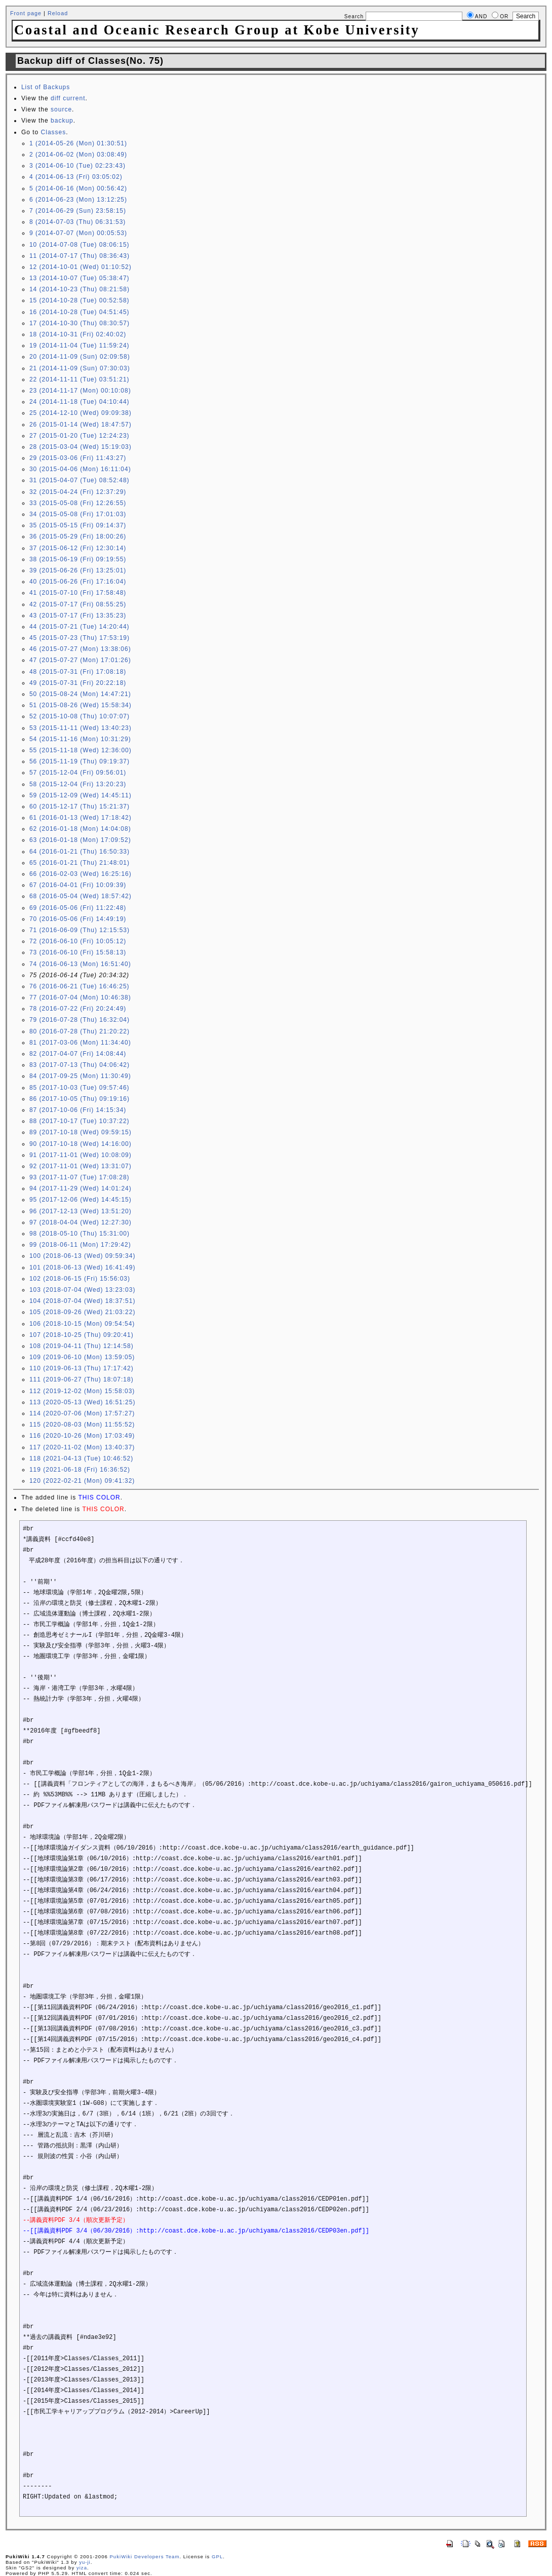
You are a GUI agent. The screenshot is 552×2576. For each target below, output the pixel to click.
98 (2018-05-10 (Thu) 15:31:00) (79, 1233)
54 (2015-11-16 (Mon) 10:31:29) (80, 739)
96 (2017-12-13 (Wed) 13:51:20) (80, 1211)
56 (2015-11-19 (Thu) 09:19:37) (79, 761)
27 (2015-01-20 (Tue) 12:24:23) (79, 435)
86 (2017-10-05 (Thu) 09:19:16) (79, 1098)
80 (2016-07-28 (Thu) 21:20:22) (79, 1031)
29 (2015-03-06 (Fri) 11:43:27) (77, 458)
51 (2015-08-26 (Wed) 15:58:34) (80, 705)
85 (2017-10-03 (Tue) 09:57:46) (79, 1087)
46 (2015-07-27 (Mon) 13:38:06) (80, 648)
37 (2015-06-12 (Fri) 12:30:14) (77, 548)
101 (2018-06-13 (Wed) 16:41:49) (82, 1267)
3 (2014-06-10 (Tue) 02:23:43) (77, 165)
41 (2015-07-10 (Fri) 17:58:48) (77, 592)
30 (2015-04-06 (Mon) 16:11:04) (80, 469)
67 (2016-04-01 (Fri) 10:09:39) (77, 885)
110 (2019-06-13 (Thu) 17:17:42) (81, 1368)
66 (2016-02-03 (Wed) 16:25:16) (80, 873)
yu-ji (85, 2562)
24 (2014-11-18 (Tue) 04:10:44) (79, 401)
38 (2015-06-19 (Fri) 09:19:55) (77, 559)
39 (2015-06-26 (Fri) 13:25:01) (77, 570)
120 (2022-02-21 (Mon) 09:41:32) (82, 1480)
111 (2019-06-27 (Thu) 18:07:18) (81, 1379)
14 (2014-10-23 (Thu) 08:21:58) (79, 289)
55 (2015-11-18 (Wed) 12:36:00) (80, 750)
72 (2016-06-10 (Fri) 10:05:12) (77, 941)
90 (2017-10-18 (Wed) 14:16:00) (80, 1143)
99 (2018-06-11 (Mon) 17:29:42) (80, 1244)
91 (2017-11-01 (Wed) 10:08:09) (80, 1155)
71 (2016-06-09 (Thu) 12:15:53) (79, 930)
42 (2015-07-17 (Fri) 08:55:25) (77, 604)
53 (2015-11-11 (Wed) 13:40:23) (80, 728)
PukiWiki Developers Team (144, 2556)
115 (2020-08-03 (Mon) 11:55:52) (82, 1424)
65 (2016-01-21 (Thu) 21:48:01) (79, 862)
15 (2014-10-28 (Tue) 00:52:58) (79, 300)
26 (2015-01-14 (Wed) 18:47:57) (80, 424)
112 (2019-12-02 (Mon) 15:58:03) (82, 1391)
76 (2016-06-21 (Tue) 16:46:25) (79, 986)
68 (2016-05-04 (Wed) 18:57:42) (80, 896)
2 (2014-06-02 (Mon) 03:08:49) (78, 154)
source (61, 109)
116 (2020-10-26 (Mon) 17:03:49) (82, 1435)
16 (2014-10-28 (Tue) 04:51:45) (79, 312)
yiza (81, 2567)
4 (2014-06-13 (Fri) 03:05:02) (76, 176)
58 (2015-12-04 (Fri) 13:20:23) (77, 784)
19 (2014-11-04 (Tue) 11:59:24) (79, 345)
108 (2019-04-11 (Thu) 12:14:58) (81, 1346)
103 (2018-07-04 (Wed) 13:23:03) (82, 1289)
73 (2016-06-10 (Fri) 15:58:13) (77, 952)
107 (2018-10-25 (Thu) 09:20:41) (81, 1334)
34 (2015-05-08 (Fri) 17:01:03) (77, 514)
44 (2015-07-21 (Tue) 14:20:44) (79, 626)
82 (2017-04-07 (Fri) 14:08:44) (77, 1053)
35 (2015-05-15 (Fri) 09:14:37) (77, 525)
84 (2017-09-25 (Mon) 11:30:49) (80, 1076)
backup (62, 120)
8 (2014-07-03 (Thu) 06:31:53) (77, 221)
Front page (26, 13)
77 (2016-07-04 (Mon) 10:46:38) (80, 997)
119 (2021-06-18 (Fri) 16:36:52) (79, 1469)
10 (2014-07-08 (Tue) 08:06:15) (79, 244)
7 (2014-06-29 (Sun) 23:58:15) (77, 210)
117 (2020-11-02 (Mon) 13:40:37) (82, 1447)
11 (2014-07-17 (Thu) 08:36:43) (79, 255)
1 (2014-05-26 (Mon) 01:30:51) (78, 143)
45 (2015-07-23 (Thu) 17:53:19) (79, 637)
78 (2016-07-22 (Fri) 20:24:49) (77, 1008)
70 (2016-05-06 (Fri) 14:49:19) (77, 918)
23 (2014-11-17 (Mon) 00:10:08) (80, 390)
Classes (53, 132)
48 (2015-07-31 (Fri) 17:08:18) (77, 671)
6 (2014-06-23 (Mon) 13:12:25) (78, 199)
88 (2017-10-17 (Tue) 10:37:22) (79, 1121)
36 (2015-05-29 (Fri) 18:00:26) (77, 536)
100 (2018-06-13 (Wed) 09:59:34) (82, 1255)
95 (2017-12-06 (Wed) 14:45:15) (80, 1199)
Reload (58, 13)
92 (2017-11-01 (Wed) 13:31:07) (80, 1166)
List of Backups (45, 87)
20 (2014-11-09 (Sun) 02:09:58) (79, 356)
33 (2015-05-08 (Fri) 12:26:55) (77, 503)
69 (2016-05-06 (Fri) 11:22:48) (77, 907)
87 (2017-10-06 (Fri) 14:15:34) (77, 1109)
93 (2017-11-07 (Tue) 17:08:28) (79, 1177)
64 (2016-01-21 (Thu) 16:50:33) (79, 851)
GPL (217, 2556)
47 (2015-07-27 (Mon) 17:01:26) (80, 660)
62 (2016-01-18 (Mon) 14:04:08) (80, 828)
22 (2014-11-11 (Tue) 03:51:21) (79, 379)
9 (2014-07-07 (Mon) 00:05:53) (78, 233)
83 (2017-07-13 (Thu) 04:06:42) (79, 1064)
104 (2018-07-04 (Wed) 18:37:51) (82, 1300)
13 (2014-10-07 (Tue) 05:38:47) (79, 278)
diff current (68, 98)
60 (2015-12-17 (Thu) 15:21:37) (79, 806)
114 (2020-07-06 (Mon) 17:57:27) (82, 1413)
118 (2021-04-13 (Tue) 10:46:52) (81, 1458)
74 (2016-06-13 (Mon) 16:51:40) (80, 964)
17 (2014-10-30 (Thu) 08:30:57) (79, 323)
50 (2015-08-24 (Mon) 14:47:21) (80, 694)
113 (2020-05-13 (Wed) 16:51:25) (82, 1402)
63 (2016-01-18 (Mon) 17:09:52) (80, 839)
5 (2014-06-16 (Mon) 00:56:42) (78, 188)
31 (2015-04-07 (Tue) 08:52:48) (79, 480)
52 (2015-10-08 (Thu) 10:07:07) (79, 716)
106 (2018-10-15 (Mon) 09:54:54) (82, 1323)
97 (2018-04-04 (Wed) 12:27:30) (80, 1222)
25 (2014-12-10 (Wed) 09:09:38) (80, 412)
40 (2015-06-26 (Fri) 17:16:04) (77, 581)
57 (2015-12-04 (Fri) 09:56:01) (77, 772)
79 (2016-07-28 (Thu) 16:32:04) (79, 1019)
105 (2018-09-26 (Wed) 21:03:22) (82, 1312)
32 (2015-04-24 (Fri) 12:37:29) (77, 491)
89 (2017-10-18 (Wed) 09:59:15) (80, 1132)
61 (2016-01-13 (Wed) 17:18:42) (80, 817)
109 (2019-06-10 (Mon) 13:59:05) (82, 1357)
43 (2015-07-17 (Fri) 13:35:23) (77, 615)
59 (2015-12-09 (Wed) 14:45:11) (80, 795)
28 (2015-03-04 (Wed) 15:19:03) (80, 446)
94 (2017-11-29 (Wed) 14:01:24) (80, 1188)
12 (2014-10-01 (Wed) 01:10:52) (80, 267)
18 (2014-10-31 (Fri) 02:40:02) (77, 334)
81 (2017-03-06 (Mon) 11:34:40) (80, 1042)
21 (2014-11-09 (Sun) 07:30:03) (79, 368)
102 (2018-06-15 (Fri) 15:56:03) (79, 1278)
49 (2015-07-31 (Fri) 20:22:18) (77, 682)
